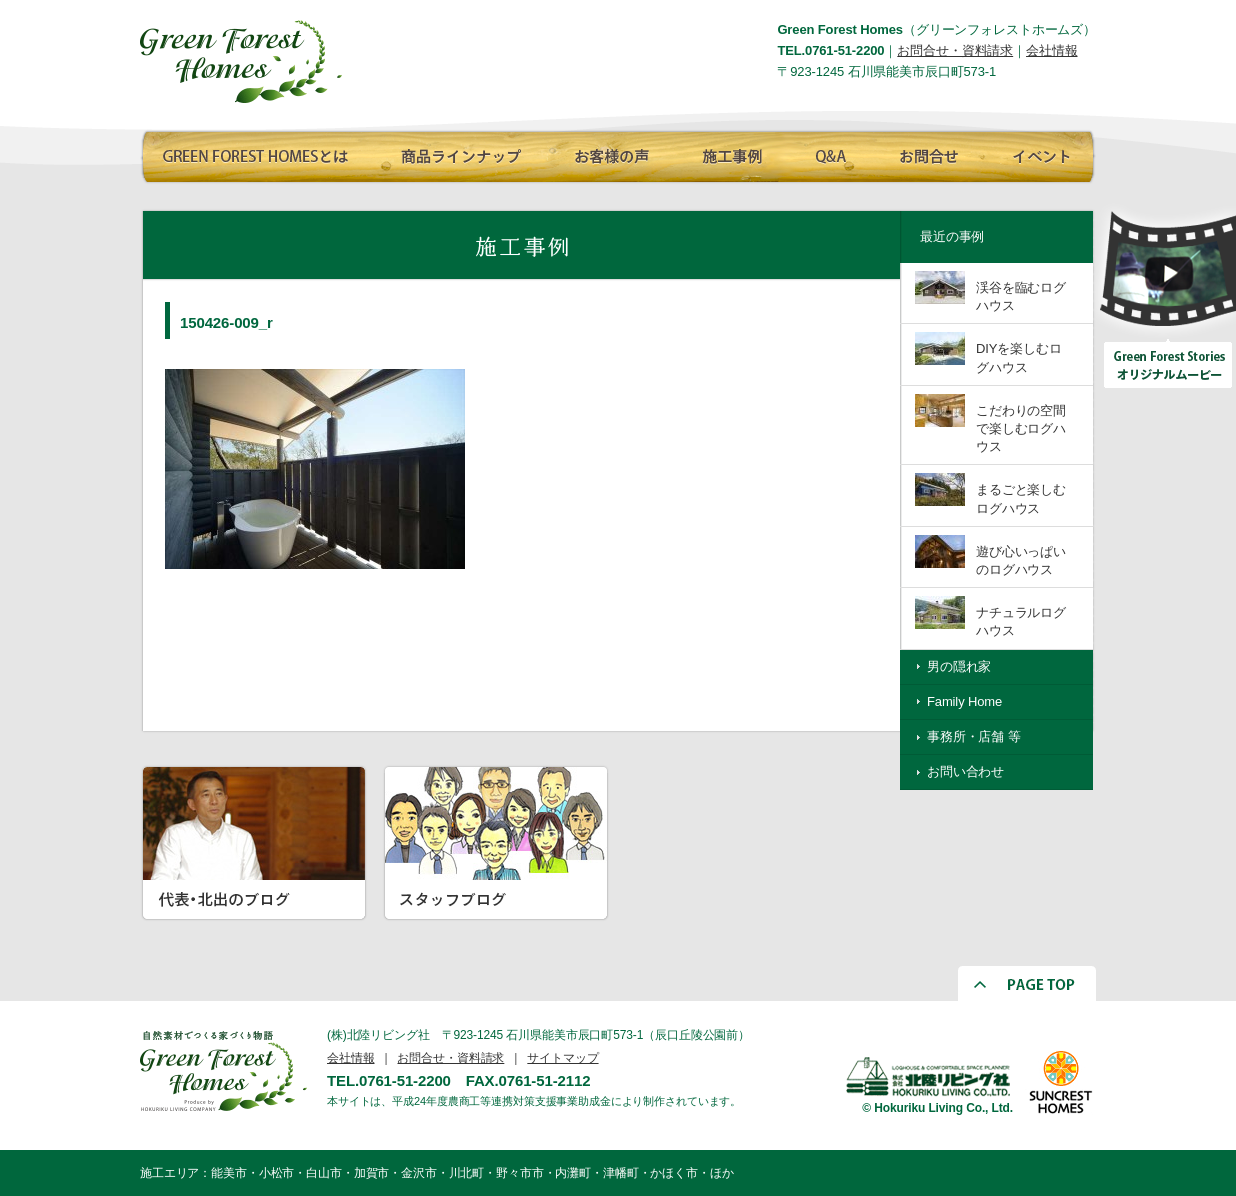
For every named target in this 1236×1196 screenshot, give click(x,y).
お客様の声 (605, 153)
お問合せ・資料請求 (955, 50)
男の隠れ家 (959, 666)
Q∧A (830, 153)
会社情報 (1051, 50)
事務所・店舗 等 (974, 736)
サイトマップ (562, 1058)
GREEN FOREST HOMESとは (255, 153)
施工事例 (730, 153)
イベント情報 (1038, 153)
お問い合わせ (965, 771)
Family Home (964, 701)
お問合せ (925, 153)
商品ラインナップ (455, 153)
